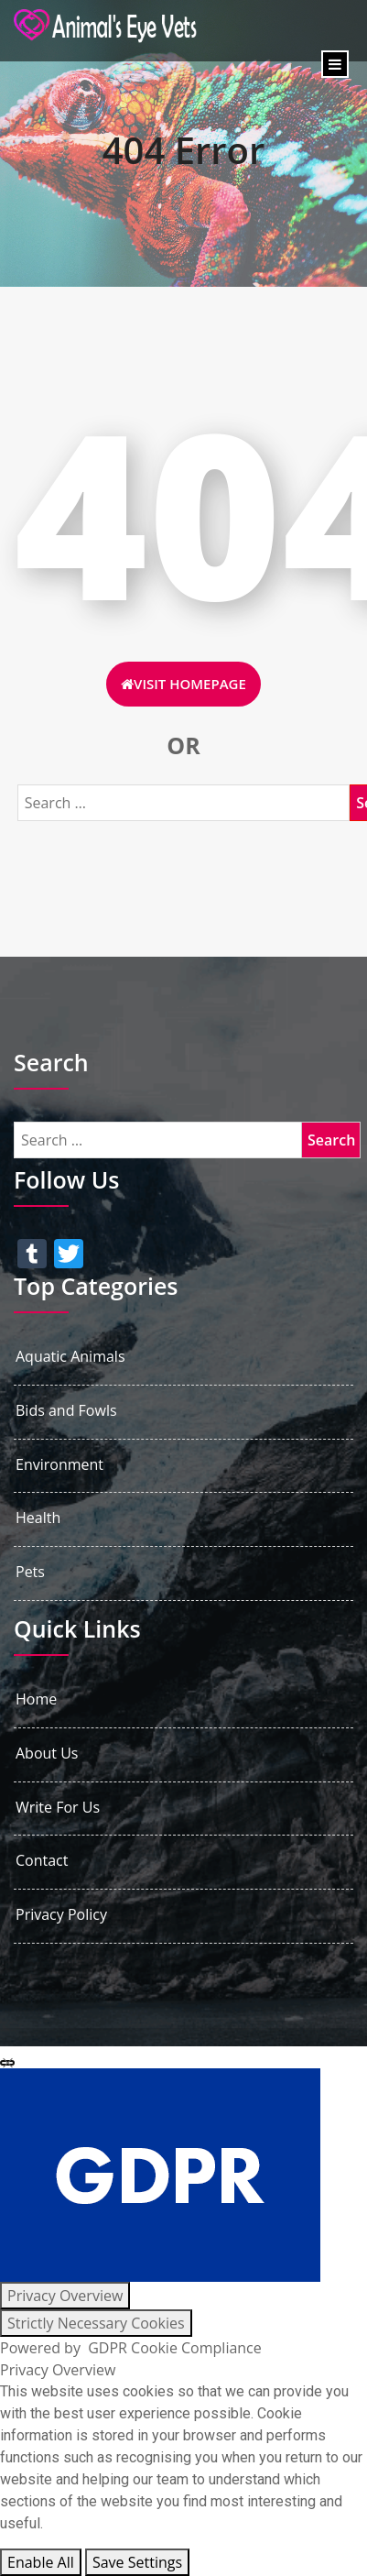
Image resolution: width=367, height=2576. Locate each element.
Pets (30, 1572)
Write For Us (58, 1807)
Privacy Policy (61, 1914)
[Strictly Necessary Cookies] (96, 2323)
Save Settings (137, 2562)
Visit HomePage (183, 683)
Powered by (131, 2348)
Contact (42, 1860)
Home (36, 1699)
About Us (47, 1753)
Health (38, 1518)
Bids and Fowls (66, 1410)
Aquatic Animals (70, 1356)
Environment (59, 1464)
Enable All (40, 2562)
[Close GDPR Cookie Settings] (7, 2063)
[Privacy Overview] (65, 2295)
